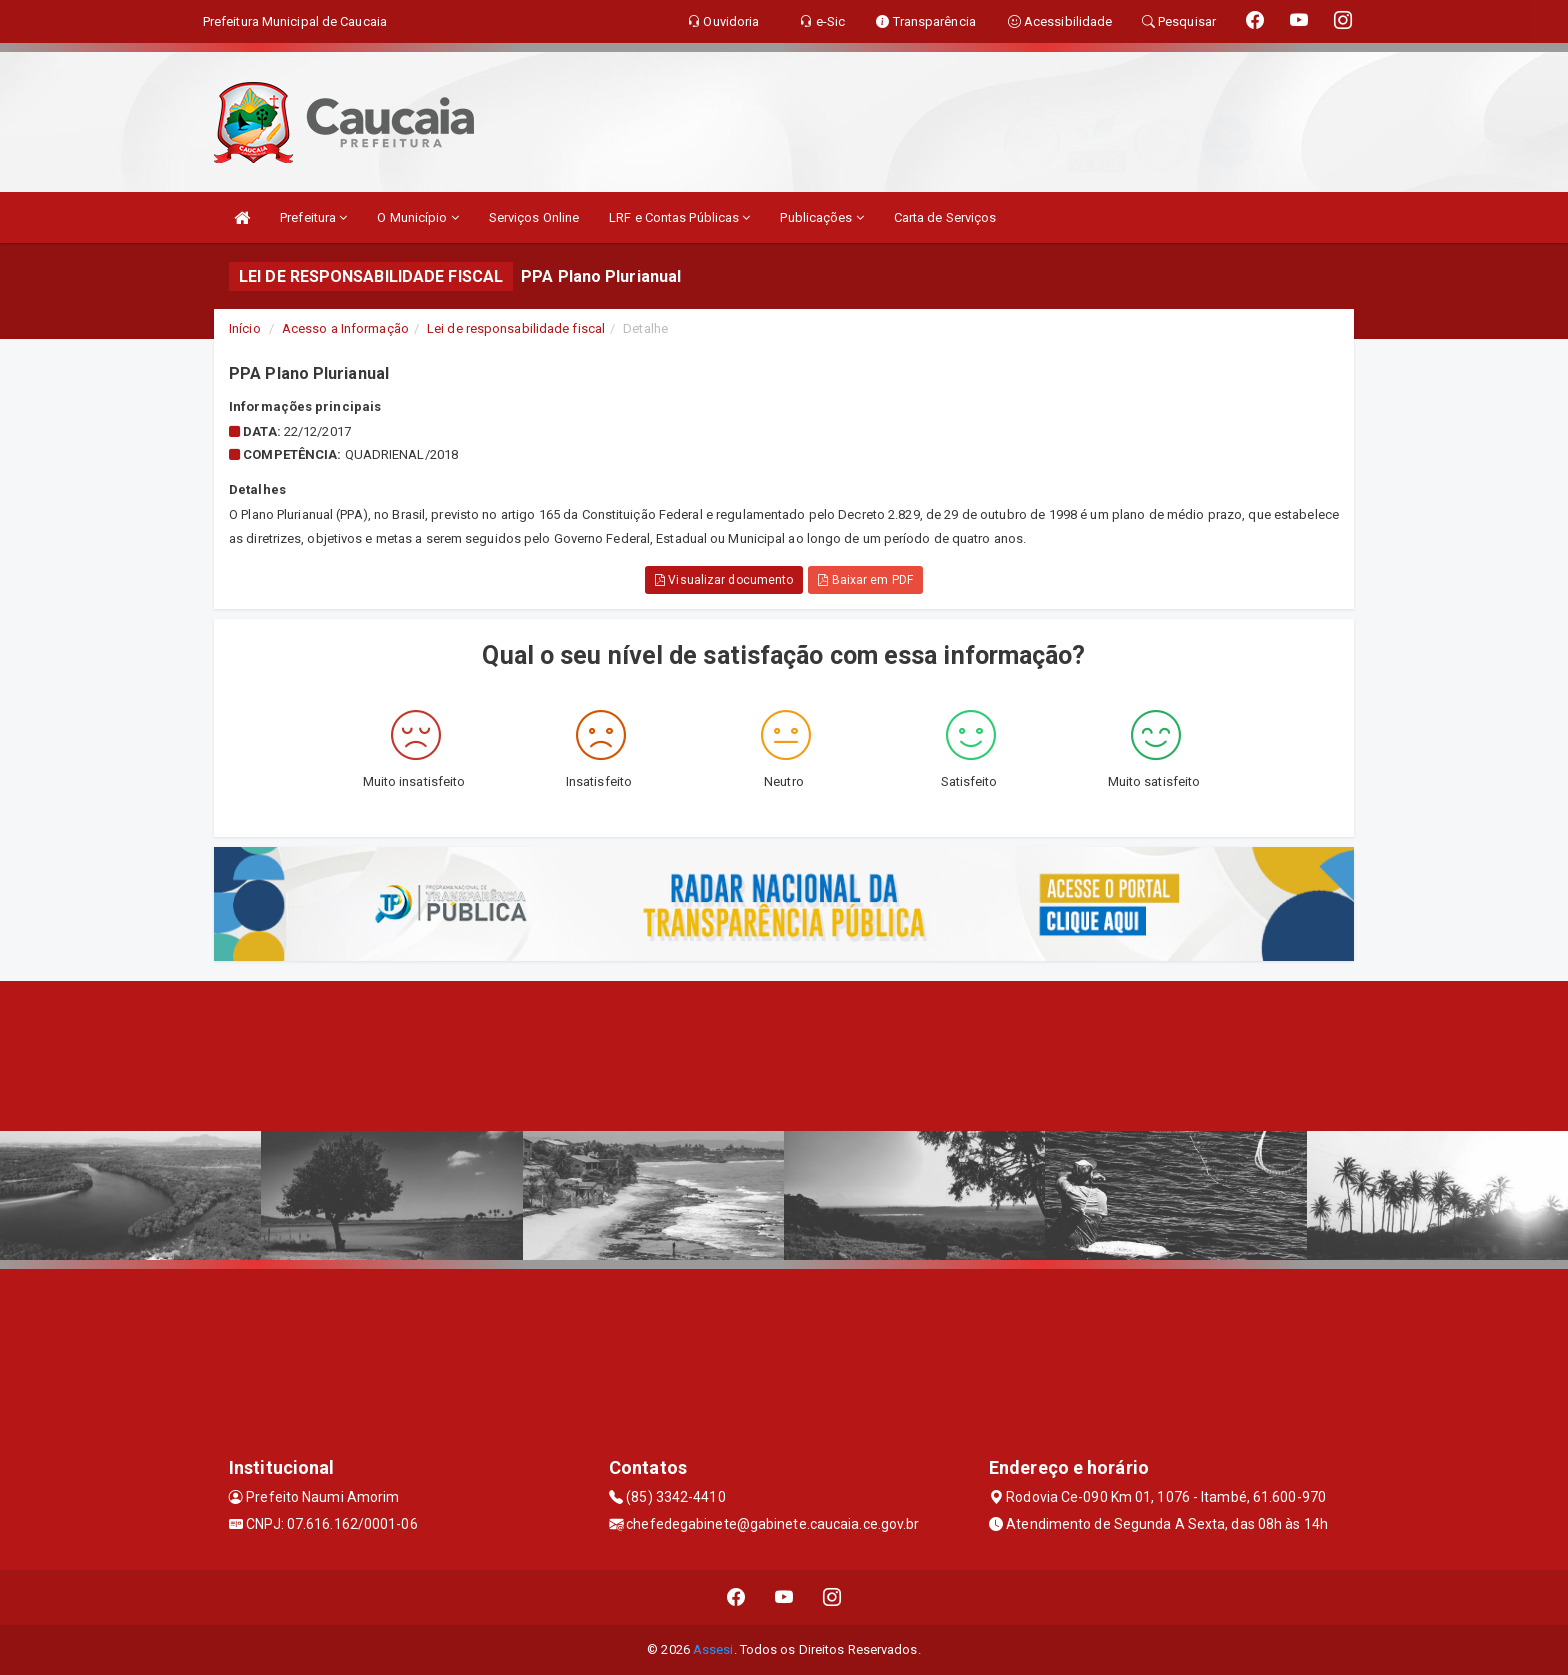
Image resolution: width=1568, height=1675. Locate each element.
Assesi (713, 1649)
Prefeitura (313, 217)
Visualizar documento (724, 580)
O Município (417, 217)
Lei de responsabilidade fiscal (516, 328)
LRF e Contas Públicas (679, 217)
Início (245, 328)
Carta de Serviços (945, 217)
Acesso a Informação (345, 328)
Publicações (821, 217)
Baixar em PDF (865, 580)
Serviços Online (534, 217)
